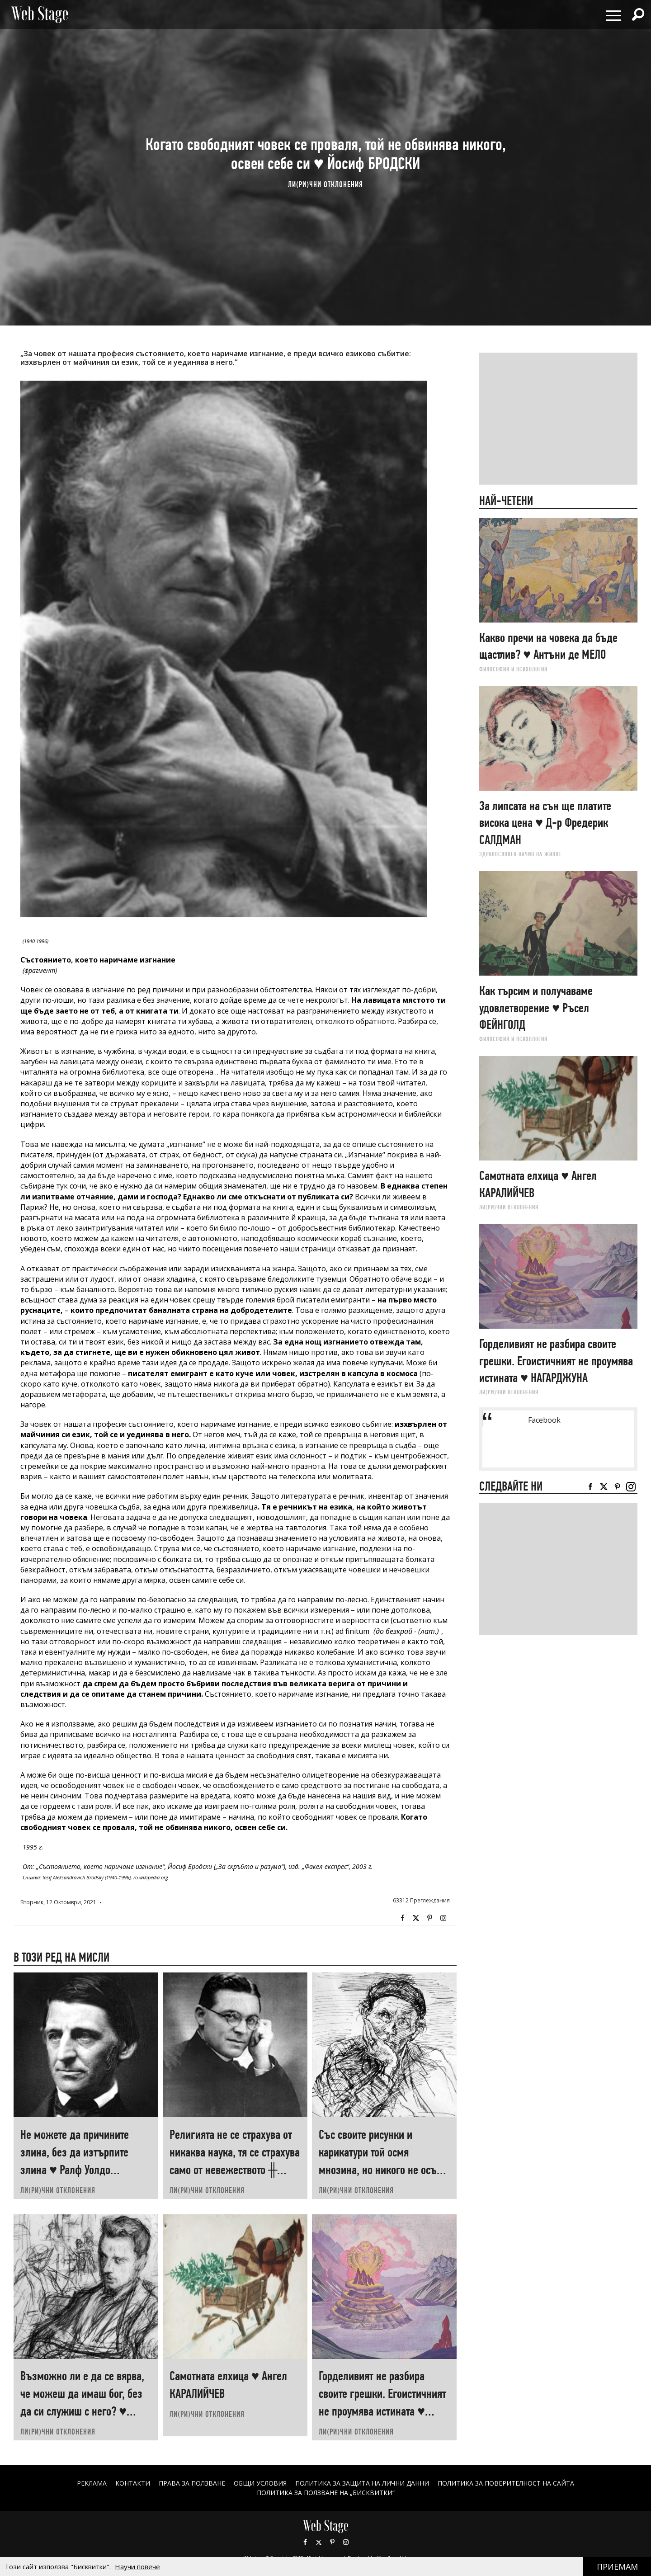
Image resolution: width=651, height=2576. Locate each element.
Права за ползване (192, 2483)
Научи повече (137, 2566)
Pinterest (332, 2542)
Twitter (416, 1918)
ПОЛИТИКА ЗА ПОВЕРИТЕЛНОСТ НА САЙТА (506, 2483)
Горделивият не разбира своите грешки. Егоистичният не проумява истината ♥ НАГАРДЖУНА (556, 1360)
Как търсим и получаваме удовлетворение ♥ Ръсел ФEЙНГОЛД (536, 1007)
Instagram (443, 1918)
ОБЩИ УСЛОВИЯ (260, 2483)
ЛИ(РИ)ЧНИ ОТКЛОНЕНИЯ (325, 184)
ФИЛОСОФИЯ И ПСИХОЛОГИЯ (513, 669)
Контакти (132, 2483)
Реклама (92, 2483)
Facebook (402, 1918)
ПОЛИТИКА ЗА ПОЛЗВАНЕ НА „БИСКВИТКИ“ (326, 2492)
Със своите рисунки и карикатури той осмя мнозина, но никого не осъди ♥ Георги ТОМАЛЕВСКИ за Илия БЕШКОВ (383, 2170)
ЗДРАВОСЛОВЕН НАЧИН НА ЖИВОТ (520, 854)
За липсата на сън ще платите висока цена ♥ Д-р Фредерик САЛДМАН (545, 822)
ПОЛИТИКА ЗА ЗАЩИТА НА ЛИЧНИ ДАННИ (362, 2483)
